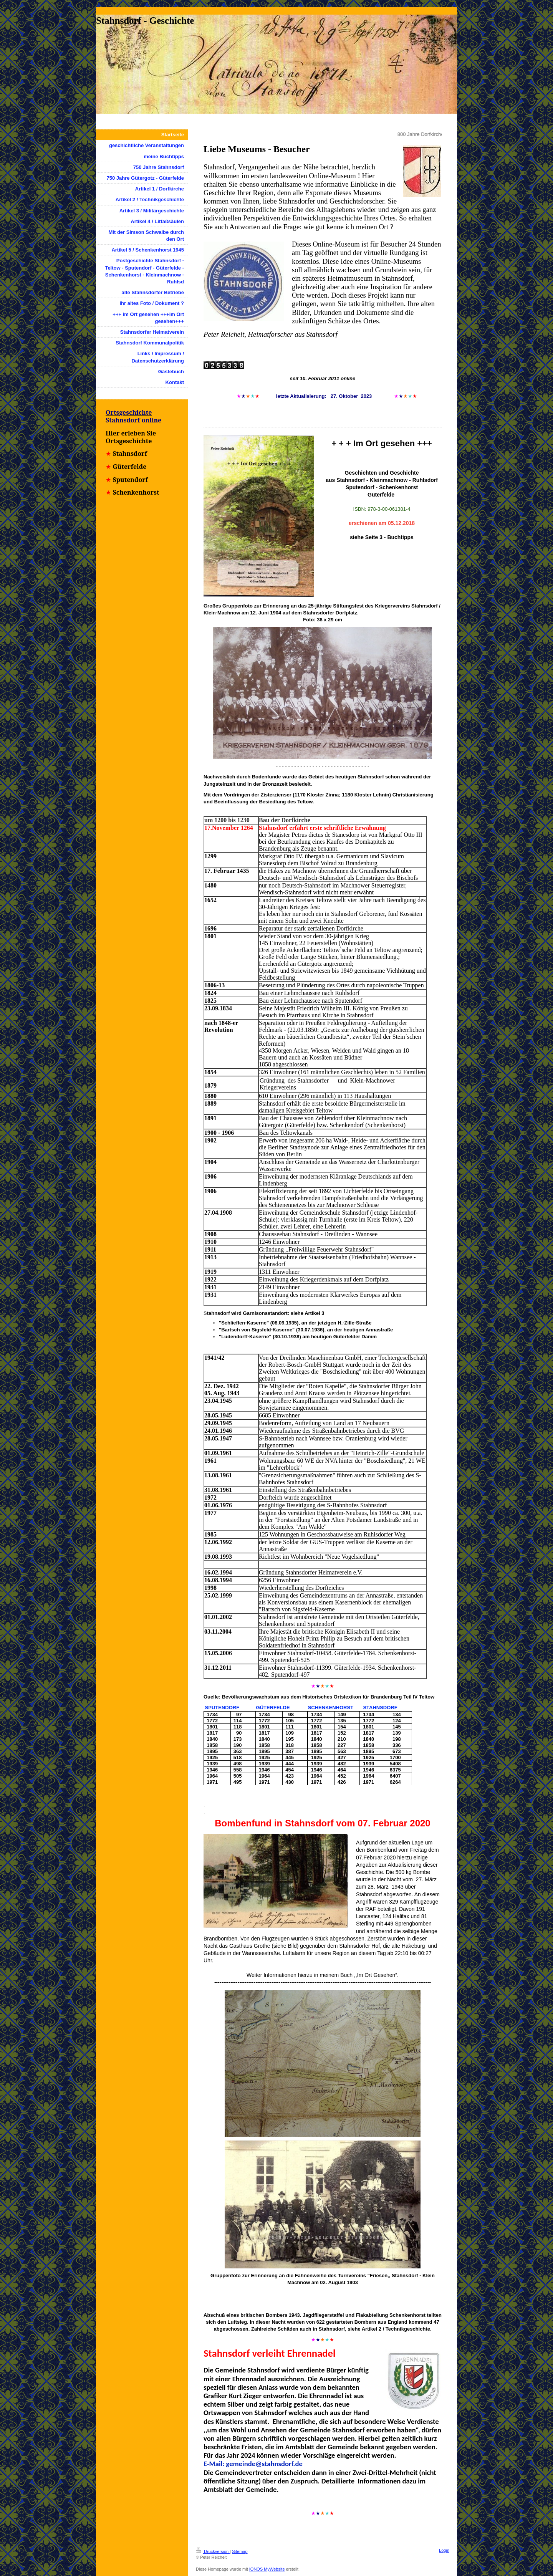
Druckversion (213, 2551)
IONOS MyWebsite (267, 2569)
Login (444, 2550)
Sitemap (239, 2551)
